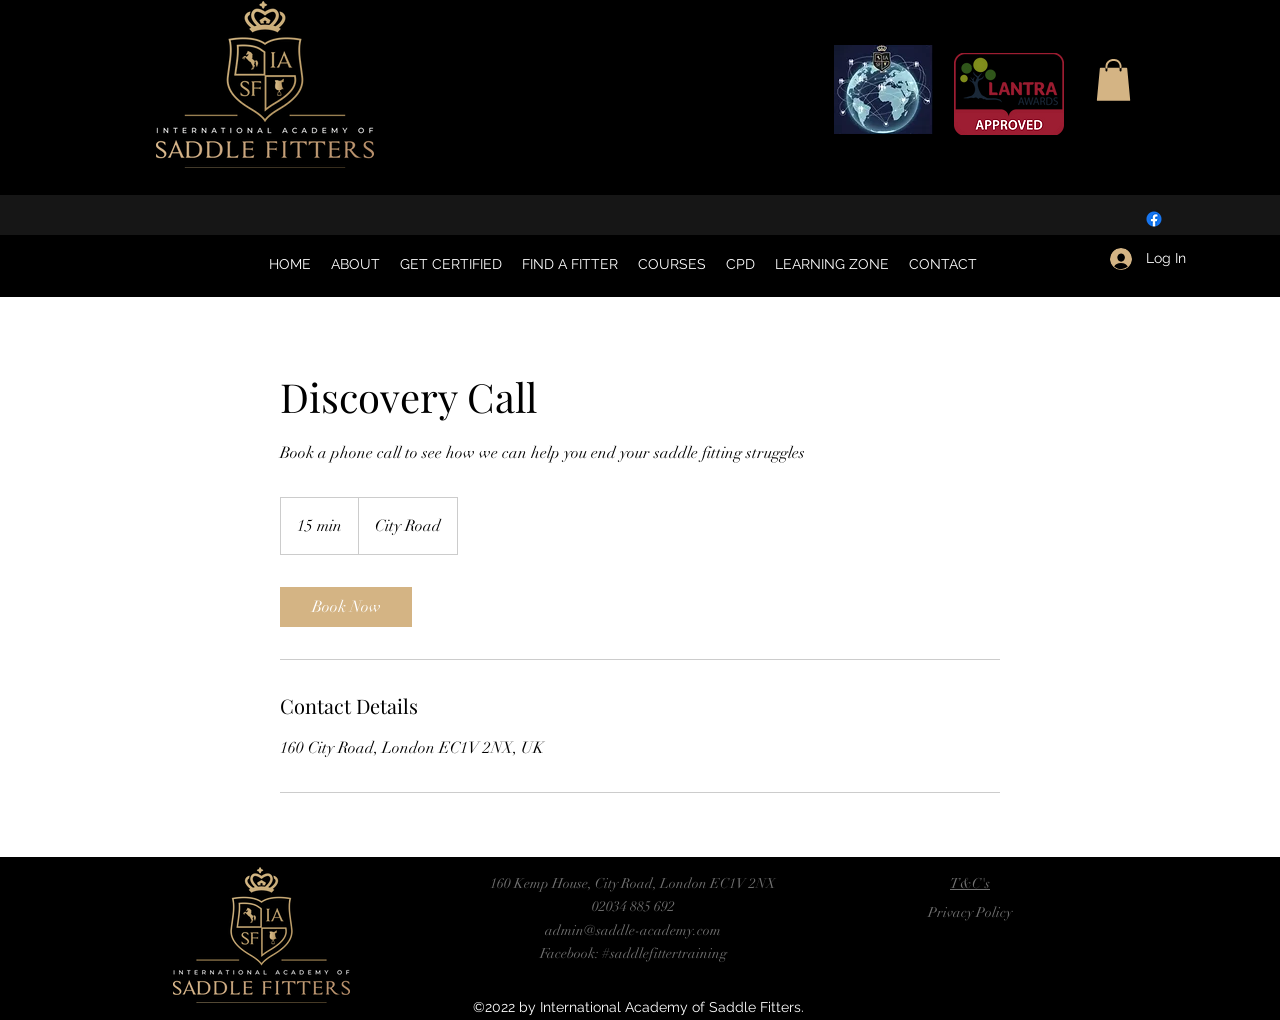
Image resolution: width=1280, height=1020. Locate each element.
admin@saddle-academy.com (633, 930)
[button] (1113, 80)
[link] (346, 607)
